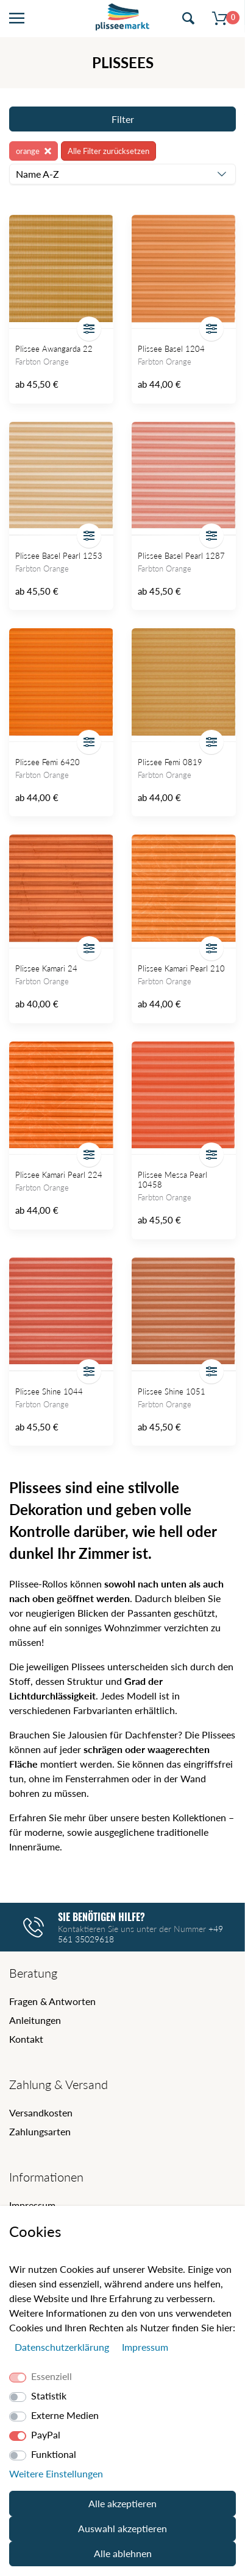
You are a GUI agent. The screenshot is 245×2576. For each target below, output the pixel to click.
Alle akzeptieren (122, 2503)
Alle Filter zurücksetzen (108, 151)
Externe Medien (65, 2415)
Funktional (53, 2454)
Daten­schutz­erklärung (63, 2347)
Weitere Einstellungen (56, 2473)
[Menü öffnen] (16, 19)
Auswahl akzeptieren (122, 2528)
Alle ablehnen (123, 2553)
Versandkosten (41, 2112)
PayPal (45, 2434)
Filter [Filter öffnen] (123, 119)
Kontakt (26, 2039)
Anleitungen (35, 2020)
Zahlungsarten (40, 2131)
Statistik (48, 2395)
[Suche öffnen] (188, 19)
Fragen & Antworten (52, 2001)
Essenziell (51, 2376)
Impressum (32, 2205)
